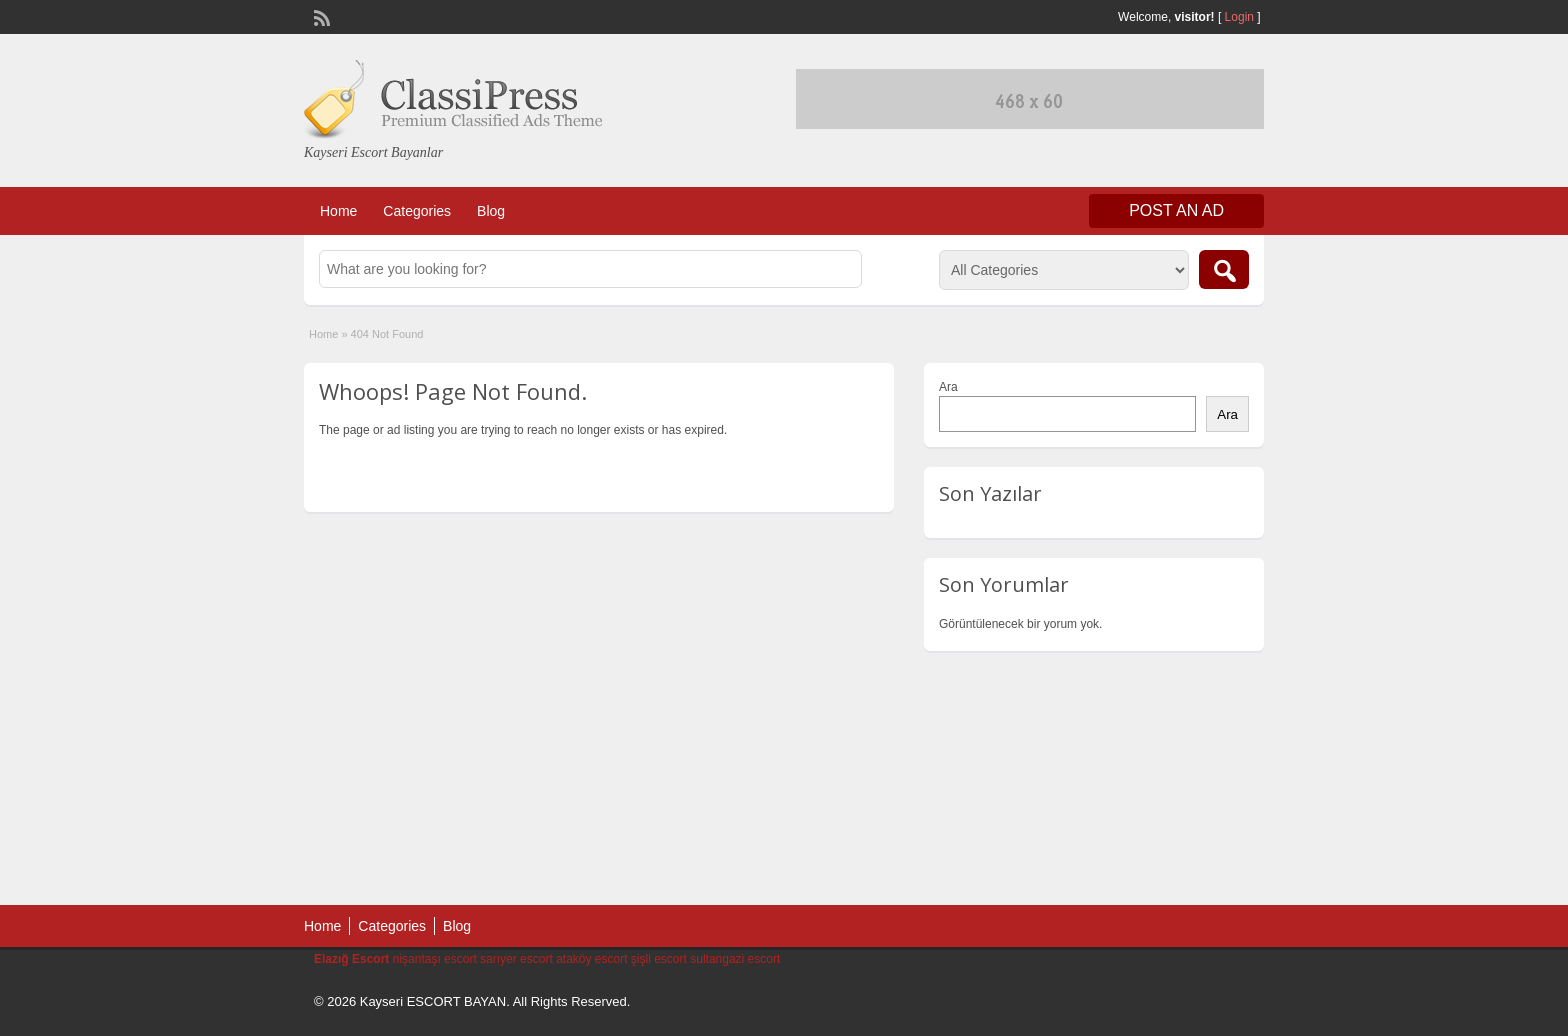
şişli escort (659, 959)
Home (338, 211)
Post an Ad (1176, 210)
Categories (417, 211)
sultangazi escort (735, 959)
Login (1239, 17)
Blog (491, 211)
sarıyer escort (516, 959)
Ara (948, 387)
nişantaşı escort (435, 959)
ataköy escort (591, 959)
